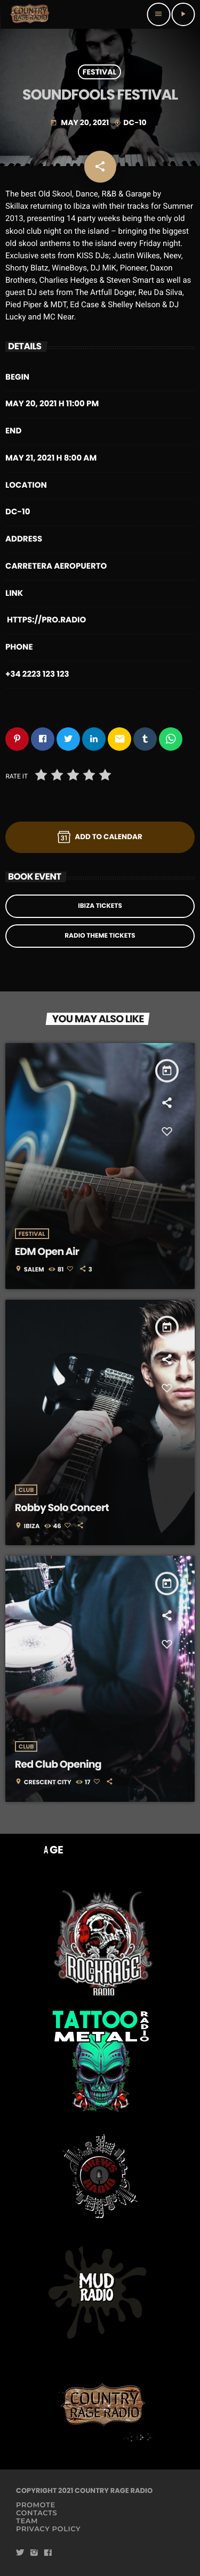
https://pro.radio (46, 620)
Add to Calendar (100, 837)
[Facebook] (48, 2553)
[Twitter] (20, 2553)
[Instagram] (34, 2553)
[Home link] (29, 14)
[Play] (183, 14)
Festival (99, 72)
